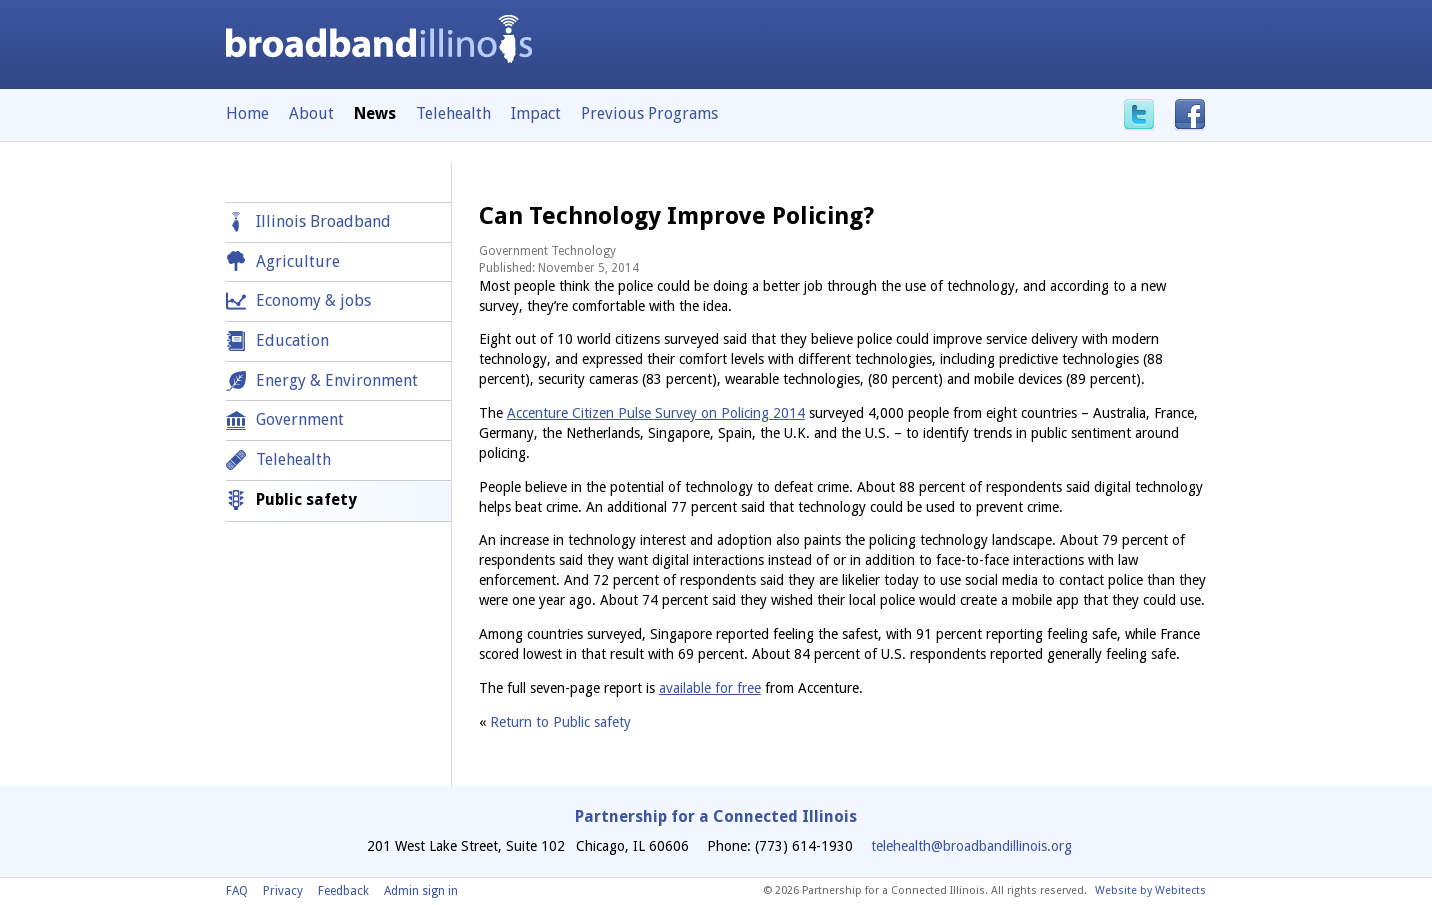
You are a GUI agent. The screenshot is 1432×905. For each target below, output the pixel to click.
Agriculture (298, 261)
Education (292, 340)
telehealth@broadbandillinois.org (971, 846)
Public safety (306, 499)
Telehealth (453, 113)
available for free (710, 688)
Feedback (343, 891)
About (311, 113)
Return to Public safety (560, 722)
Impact (536, 113)
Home (247, 113)
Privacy (283, 891)
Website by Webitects (1150, 890)
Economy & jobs (313, 300)
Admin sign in (421, 891)
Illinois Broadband (323, 221)
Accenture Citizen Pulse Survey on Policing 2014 (656, 413)
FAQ (237, 891)
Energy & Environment (337, 380)
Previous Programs (649, 113)
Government (300, 419)
